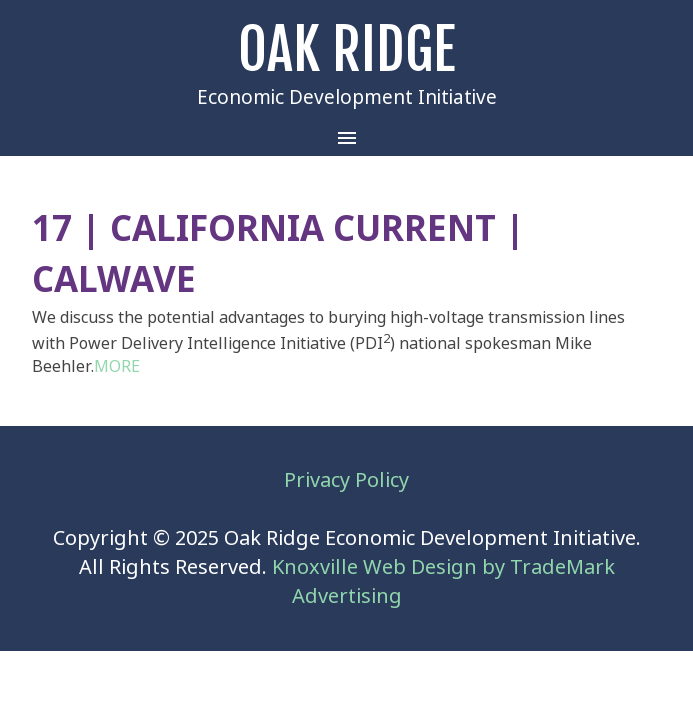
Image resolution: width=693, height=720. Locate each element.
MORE (117, 366)
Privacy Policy (346, 480)
